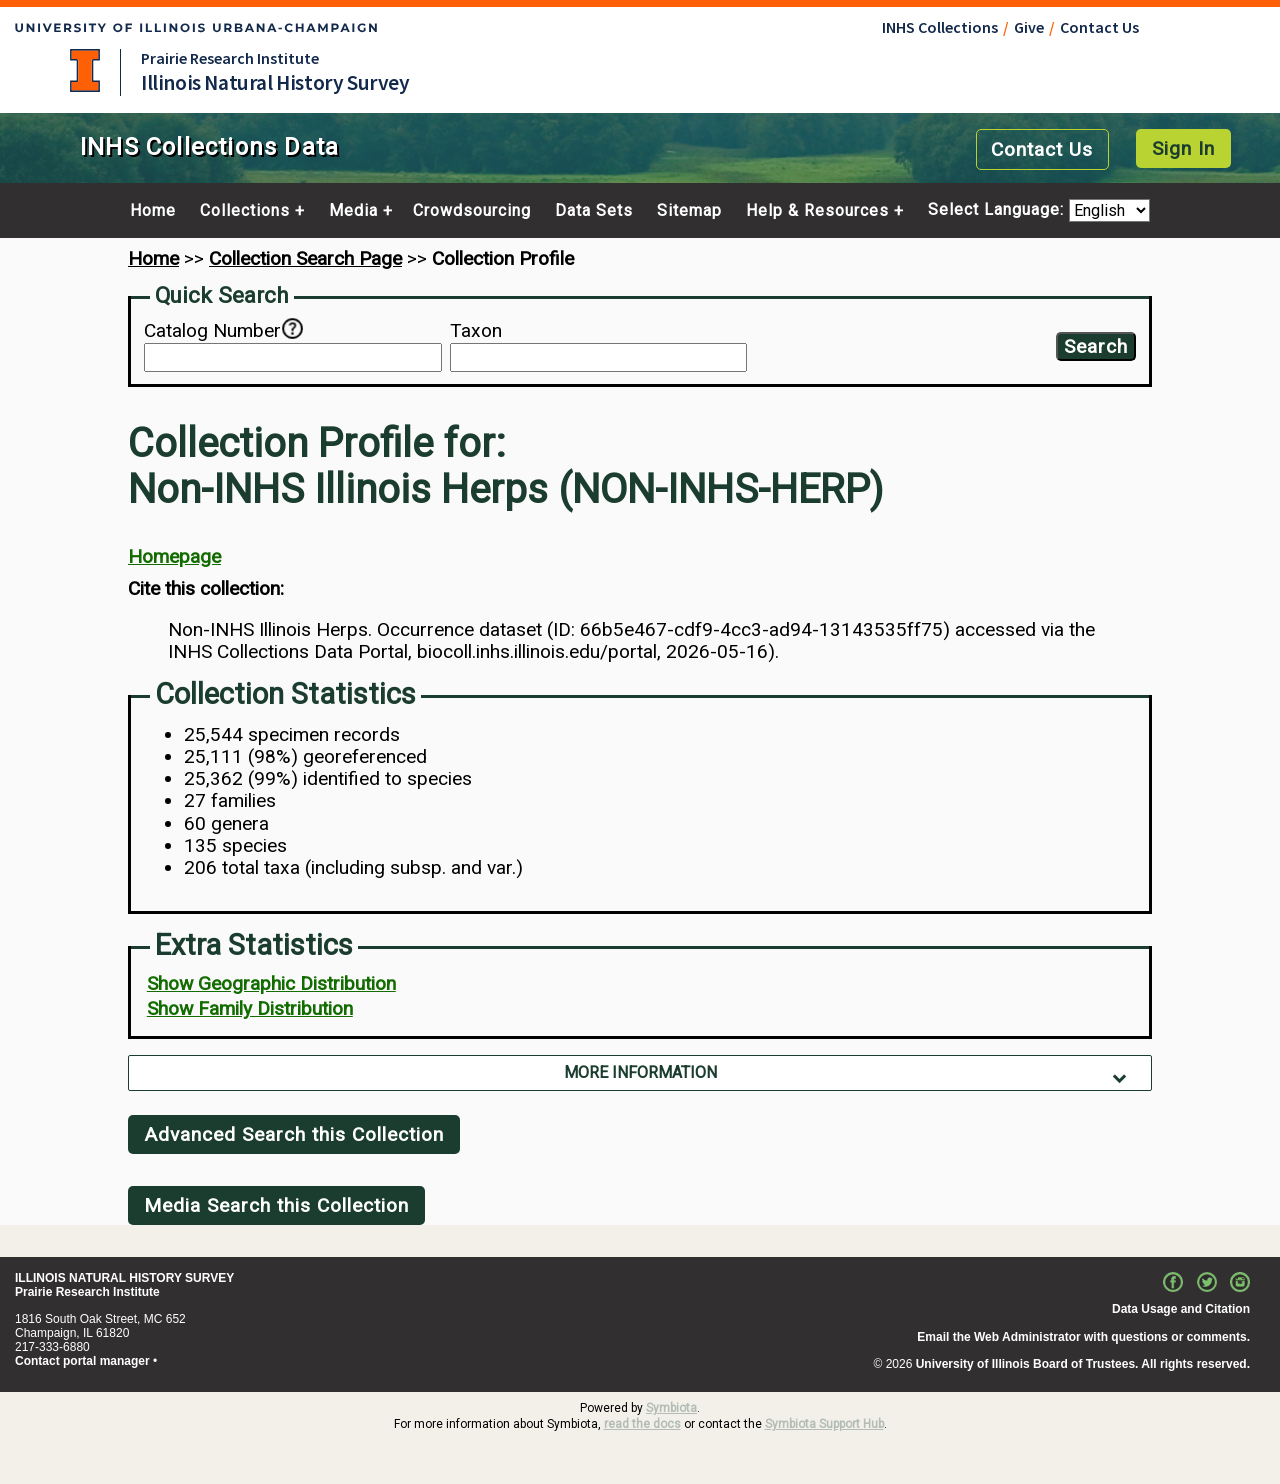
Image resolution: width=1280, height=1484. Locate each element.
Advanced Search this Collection (294, 1134)
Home (153, 211)
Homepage (174, 556)
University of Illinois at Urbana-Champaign (85, 70)
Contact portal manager (82, 1361)
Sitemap (689, 211)
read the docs (642, 1424)
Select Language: (998, 210)
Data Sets (594, 211)
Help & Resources (817, 211)
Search (1096, 346)
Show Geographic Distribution (271, 983)
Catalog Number (212, 331)
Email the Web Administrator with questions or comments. (1083, 1337)
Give (1029, 27)
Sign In (1183, 148)
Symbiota (671, 1408)
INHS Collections (940, 27)
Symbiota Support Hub (824, 1424)
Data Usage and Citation (1181, 1309)
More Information (640, 1072)
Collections (245, 211)
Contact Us (1099, 27)
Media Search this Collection (276, 1205)
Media (353, 211)
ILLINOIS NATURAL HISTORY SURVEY (124, 1278)
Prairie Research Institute (230, 58)
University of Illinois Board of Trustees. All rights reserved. (1083, 1364)
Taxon (476, 331)
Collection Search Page (305, 258)
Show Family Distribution (250, 1008)
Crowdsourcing (472, 211)
